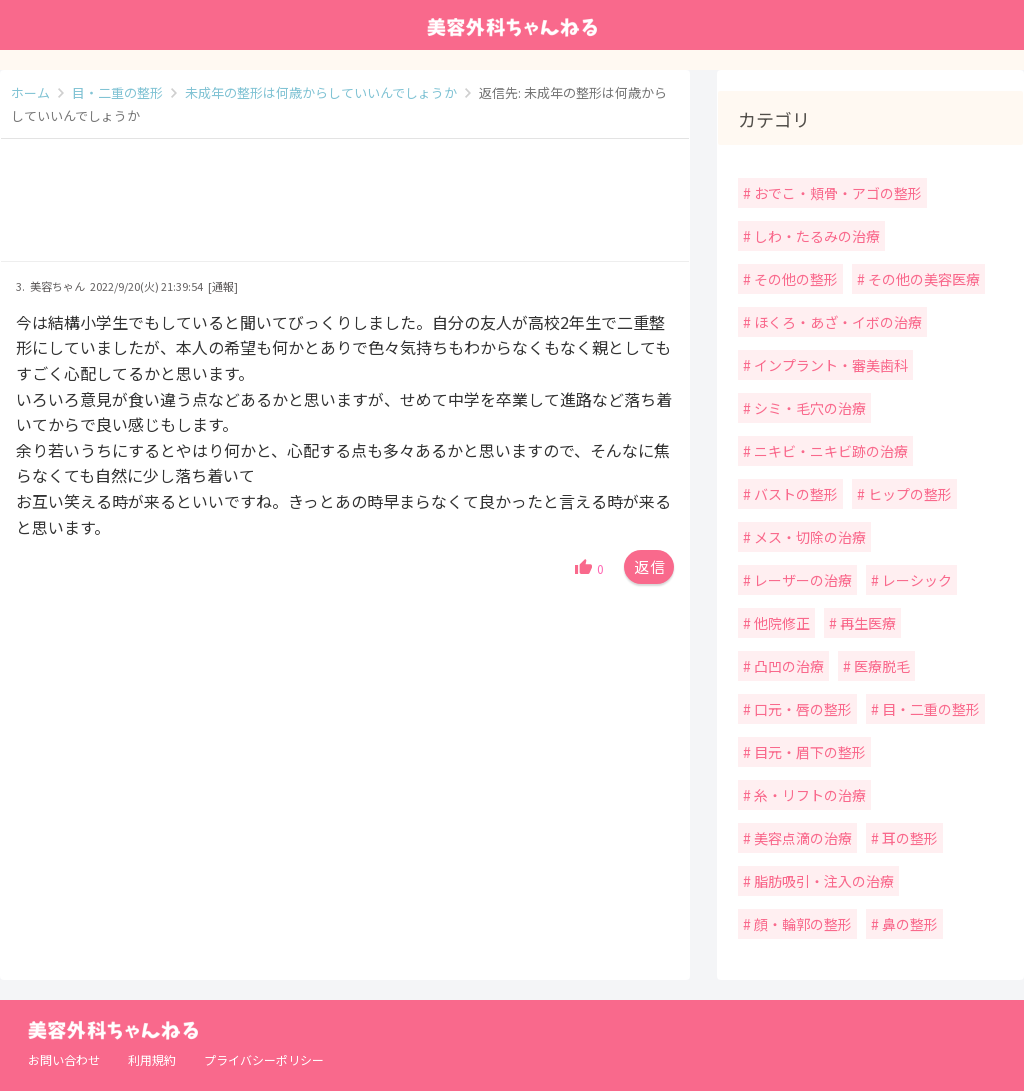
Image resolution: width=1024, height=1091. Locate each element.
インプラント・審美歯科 (829, 365)
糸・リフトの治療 (808, 795)
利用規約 (152, 1059)
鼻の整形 (908, 924)
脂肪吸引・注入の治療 (822, 881)
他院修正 (780, 623)
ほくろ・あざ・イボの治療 (836, 322)
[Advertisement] (345, 210)
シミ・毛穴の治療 (808, 408)
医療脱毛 (880, 666)
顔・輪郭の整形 (801, 924)
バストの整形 (794, 494)
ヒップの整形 (908, 494)
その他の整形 (794, 279)
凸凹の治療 (787, 666)
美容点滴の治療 (801, 838)
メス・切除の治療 (808, 537)
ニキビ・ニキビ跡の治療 (829, 451)
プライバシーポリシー (264, 1059)
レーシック (915, 580)
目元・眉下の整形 (808, 752)
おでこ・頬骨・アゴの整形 (836, 193)
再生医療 (866, 623)
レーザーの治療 (801, 580)
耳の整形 (908, 838)
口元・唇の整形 (801, 709)
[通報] (223, 286)
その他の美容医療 (922, 279)
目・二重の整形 (929, 709)
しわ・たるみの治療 (815, 236)
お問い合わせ (64, 1059)
